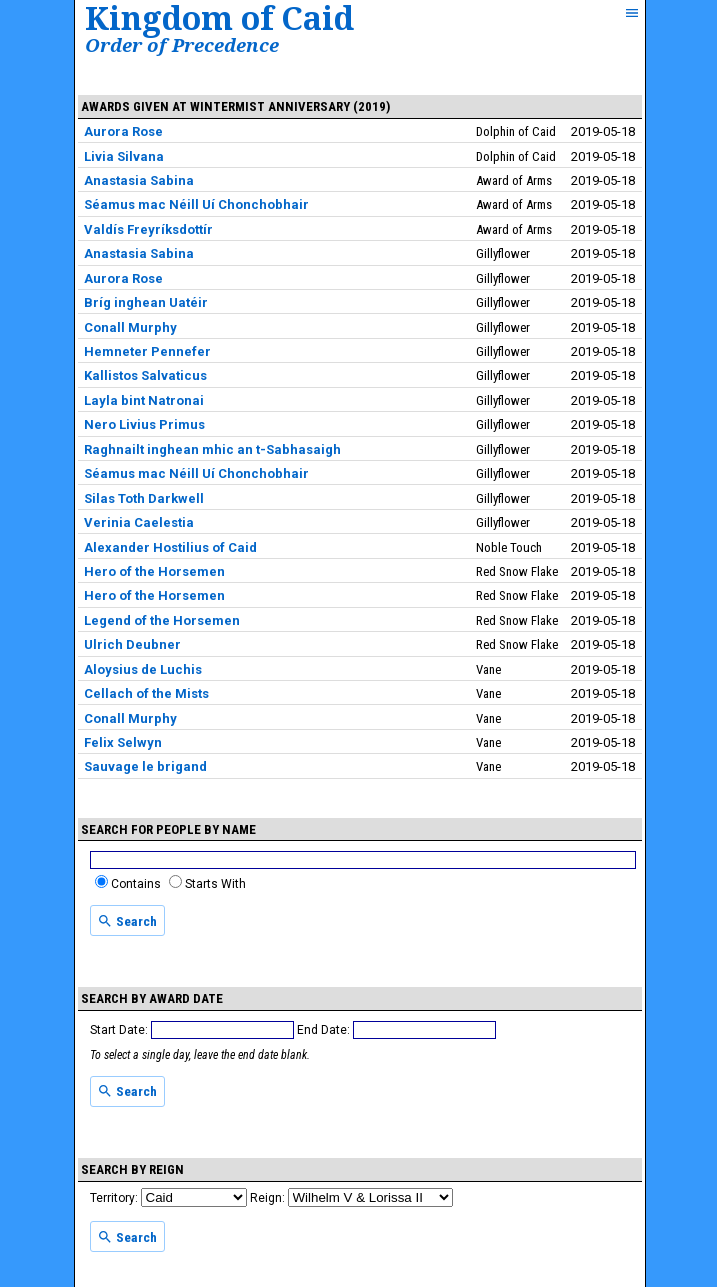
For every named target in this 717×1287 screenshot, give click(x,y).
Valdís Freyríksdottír (148, 229)
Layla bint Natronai (144, 400)
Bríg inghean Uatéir (146, 302)
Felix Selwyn (123, 742)
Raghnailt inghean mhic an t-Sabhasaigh (212, 449)
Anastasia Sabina (139, 180)
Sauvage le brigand (145, 766)
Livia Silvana (124, 156)
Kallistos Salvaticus (145, 375)
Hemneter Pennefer (147, 351)
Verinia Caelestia (139, 522)
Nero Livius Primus (144, 424)
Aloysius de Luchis (143, 669)
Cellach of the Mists (146, 693)
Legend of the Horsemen (162, 620)
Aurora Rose (123, 131)
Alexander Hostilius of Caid (170, 547)
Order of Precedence (182, 44)
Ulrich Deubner (132, 644)
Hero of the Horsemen (154, 571)
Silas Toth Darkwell (144, 498)
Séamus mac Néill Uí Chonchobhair (196, 204)
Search (127, 921)
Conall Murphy (130, 327)
